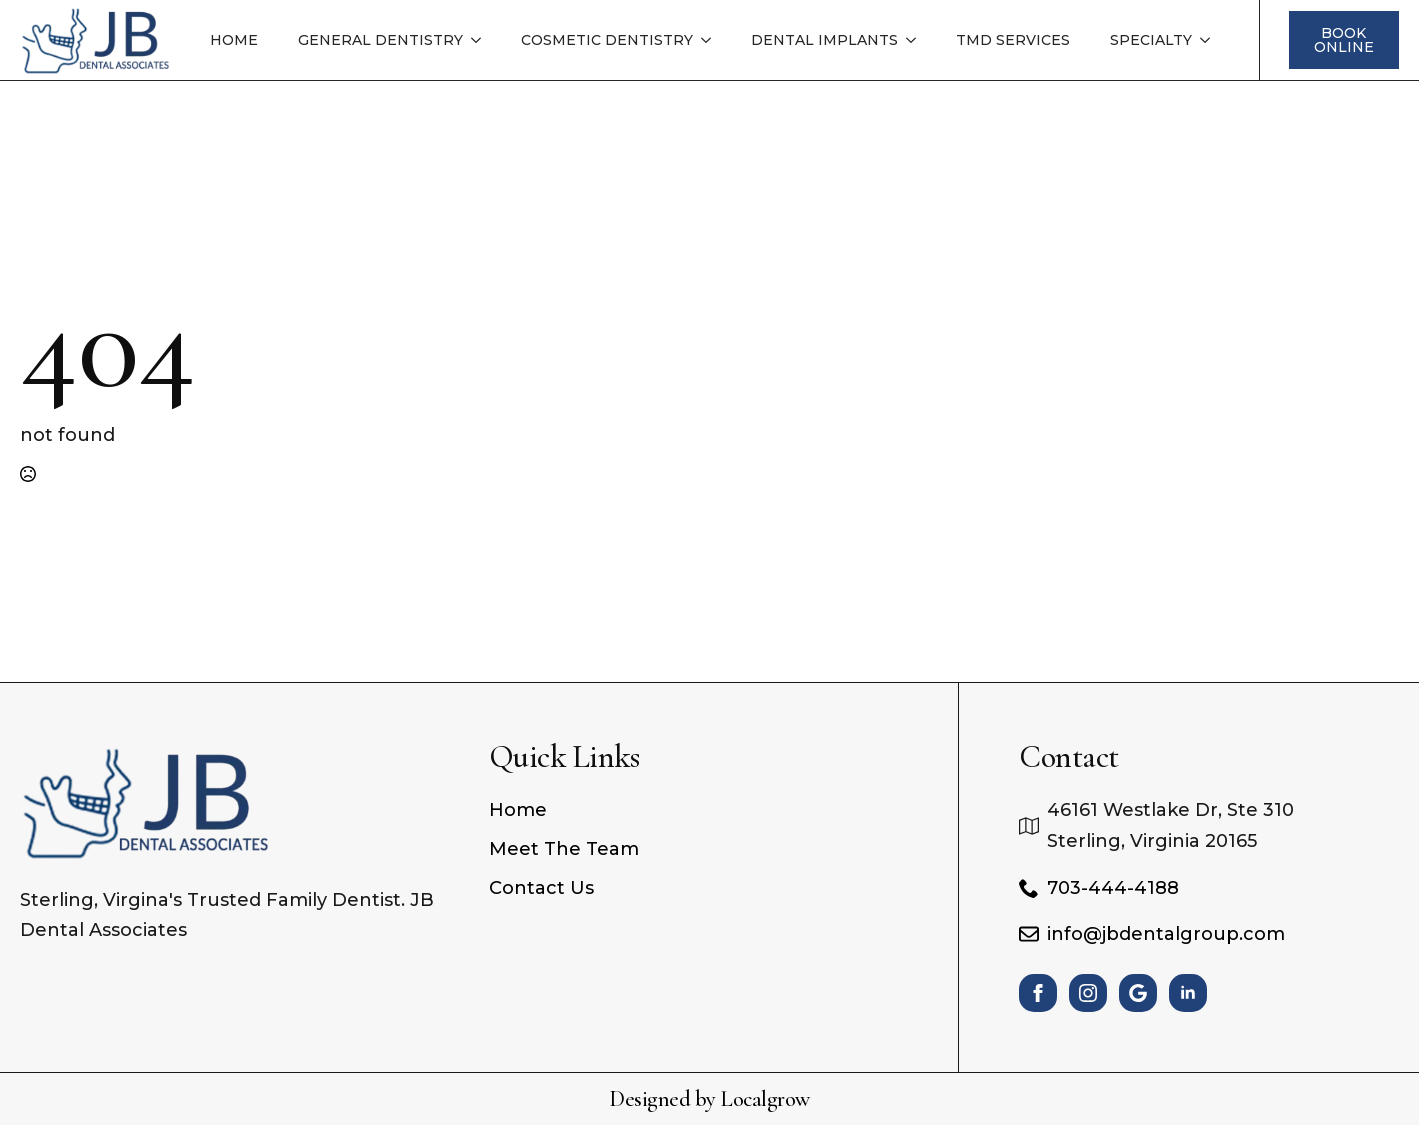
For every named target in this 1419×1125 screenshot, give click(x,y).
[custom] (1138, 993)
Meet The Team (564, 849)
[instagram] (1088, 993)
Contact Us (541, 888)
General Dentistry (380, 40)
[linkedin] (1188, 993)
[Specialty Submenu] (1211, 40)
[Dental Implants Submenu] (917, 40)
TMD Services (1013, 40)
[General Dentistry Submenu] (482, 40)
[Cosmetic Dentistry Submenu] (712, 40)
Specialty (1151, 40)
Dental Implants (824, 40)
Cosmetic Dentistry (607, 40)
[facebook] (1038, 993)
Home (234, 40)
